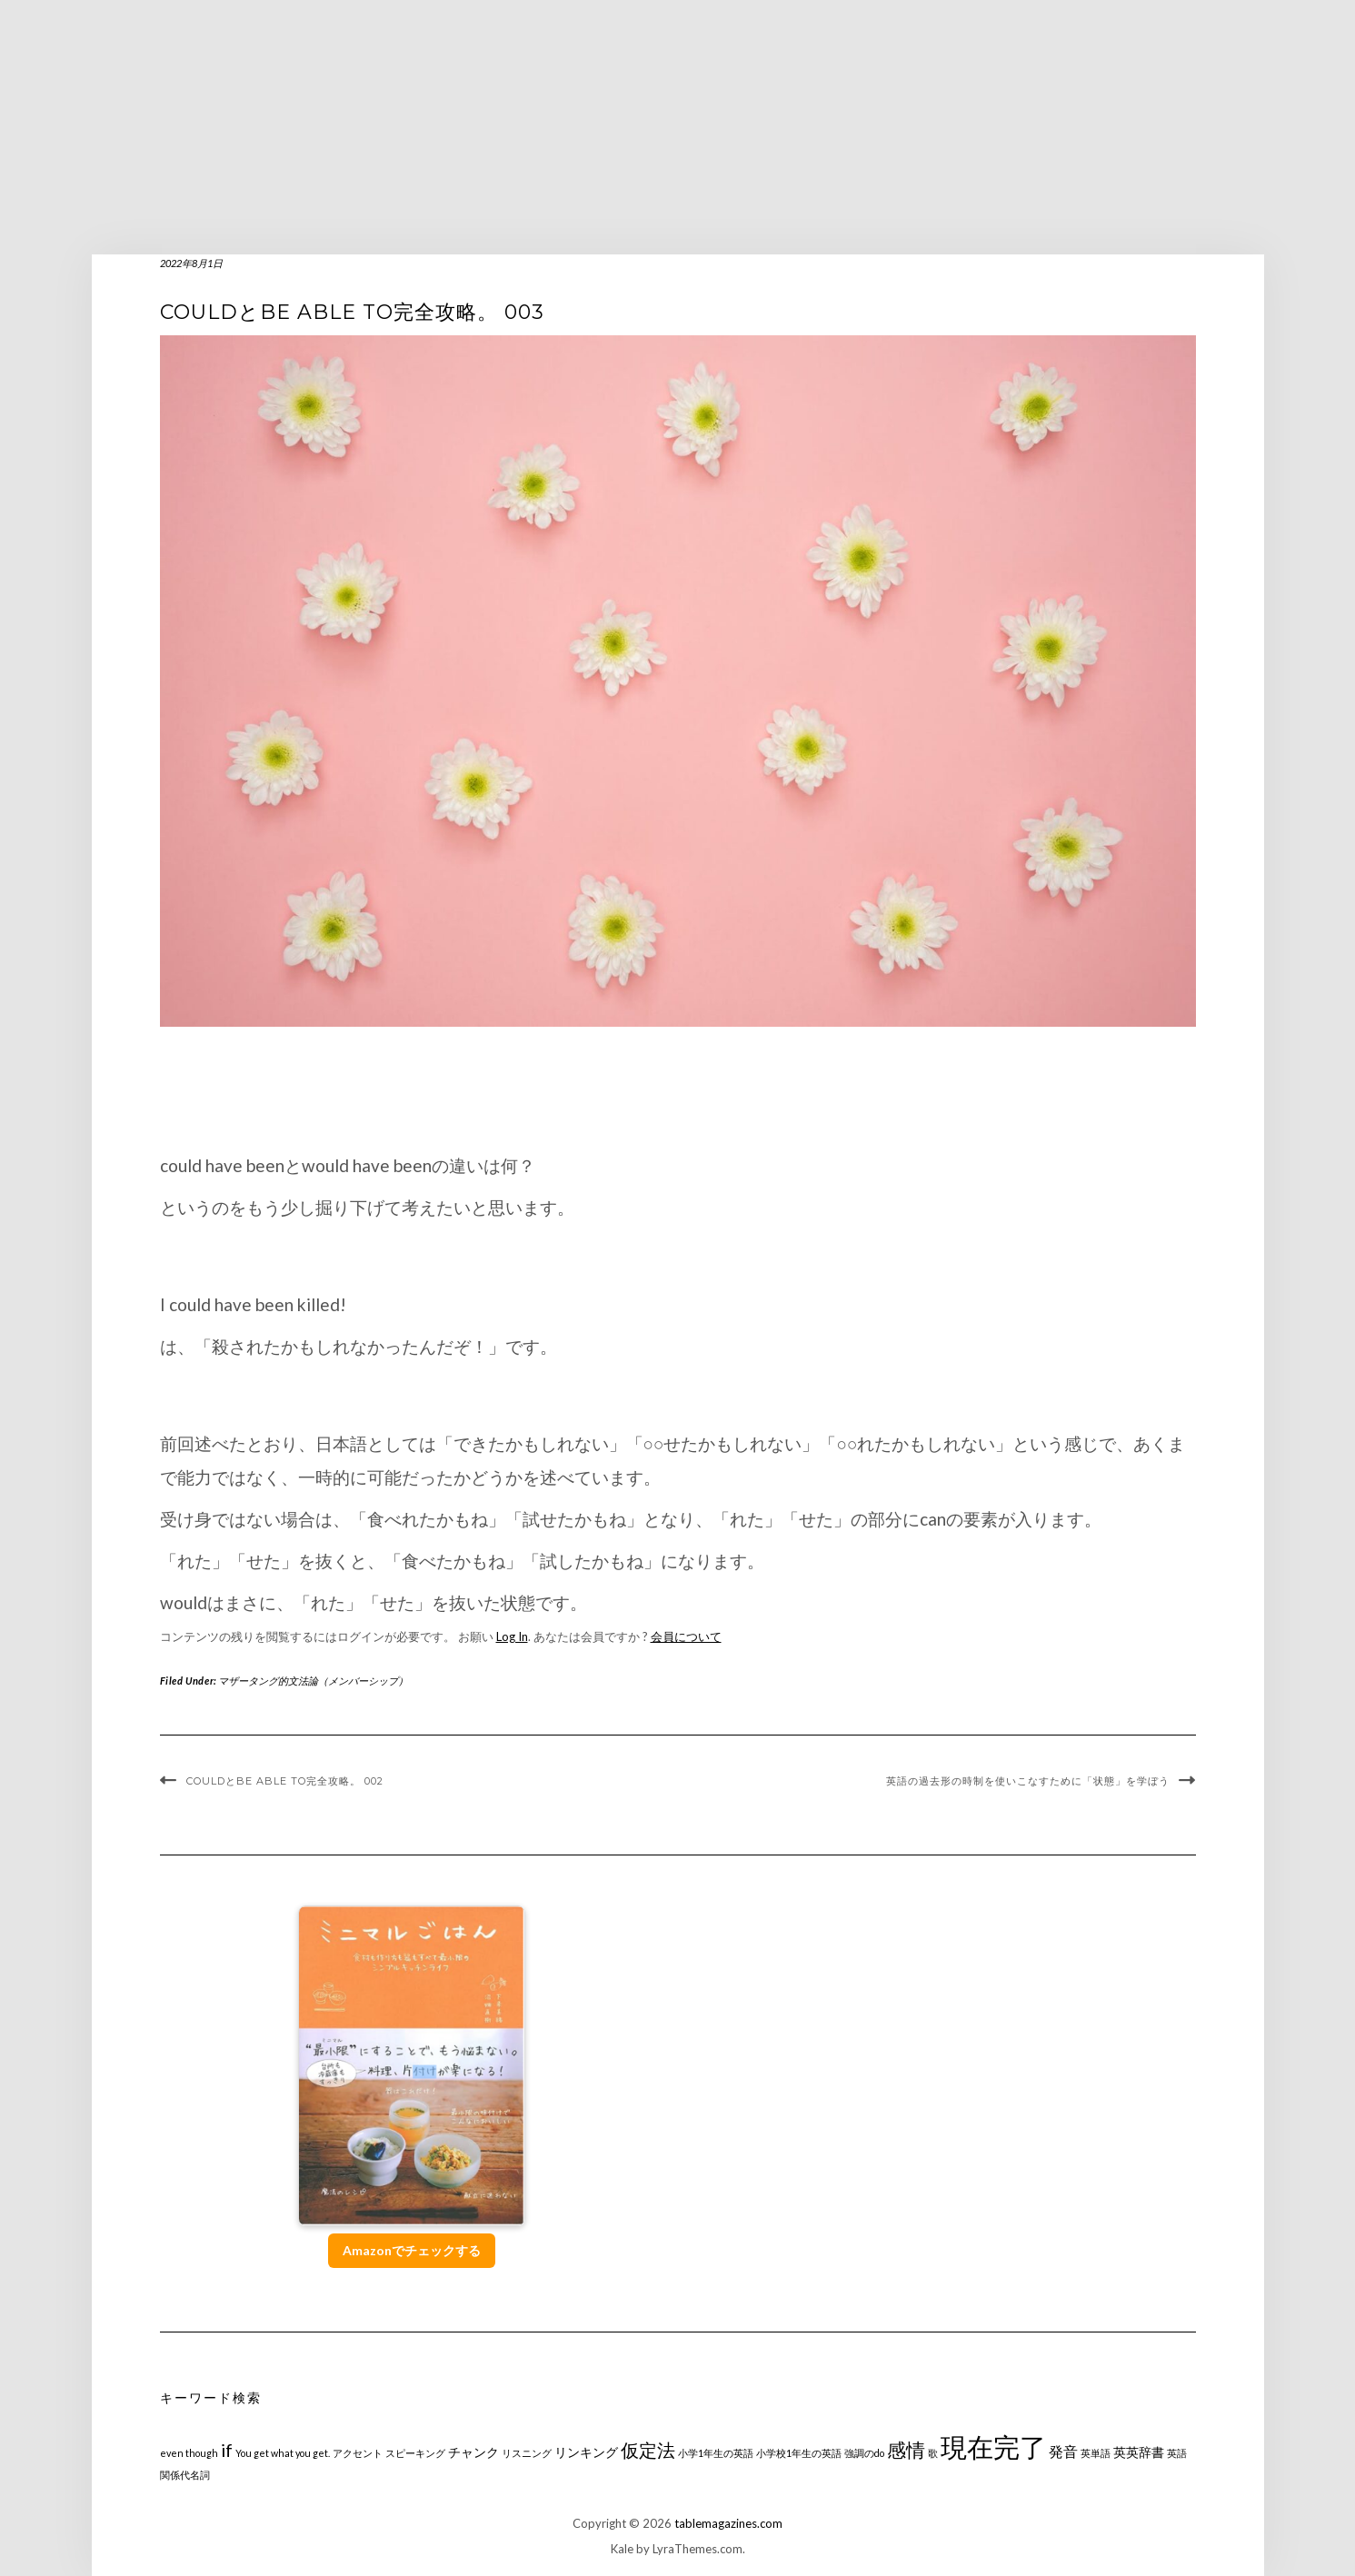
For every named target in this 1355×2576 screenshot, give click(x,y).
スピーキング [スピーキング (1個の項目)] (415, 2453)
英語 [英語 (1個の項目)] (1177, 2453)
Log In (512, 1636)
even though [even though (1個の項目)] (189, 2453)
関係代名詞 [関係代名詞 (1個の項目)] (185, 2475)
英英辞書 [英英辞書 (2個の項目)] (1138, 2452)
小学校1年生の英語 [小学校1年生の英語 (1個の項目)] (799, 2453)
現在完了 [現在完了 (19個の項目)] (993, 2446)
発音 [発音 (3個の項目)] (1063, 2451)
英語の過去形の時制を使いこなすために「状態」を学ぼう (1028, 1781)
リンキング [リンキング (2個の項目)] (586, 2452)
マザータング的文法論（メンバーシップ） (313, 1680)
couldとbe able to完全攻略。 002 (285, 1781)
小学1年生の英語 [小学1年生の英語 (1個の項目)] (715, 2453)
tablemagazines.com (728, 2523)
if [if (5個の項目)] (227, 2450)
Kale (622, 2548)
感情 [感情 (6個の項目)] (906, 2449)
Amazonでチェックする (412, 2250)
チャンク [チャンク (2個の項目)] (473, 2452)
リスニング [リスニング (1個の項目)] (527, 2453)
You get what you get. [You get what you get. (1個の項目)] (282, 2453)
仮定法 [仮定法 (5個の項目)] (648, 2450)
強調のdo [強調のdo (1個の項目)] (864, 2453)
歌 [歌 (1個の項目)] (933, 2453)
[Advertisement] (678, 127)
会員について (686, 1636)
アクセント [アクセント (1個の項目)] (358, 2453)
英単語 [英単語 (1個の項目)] (1096, 2453)
